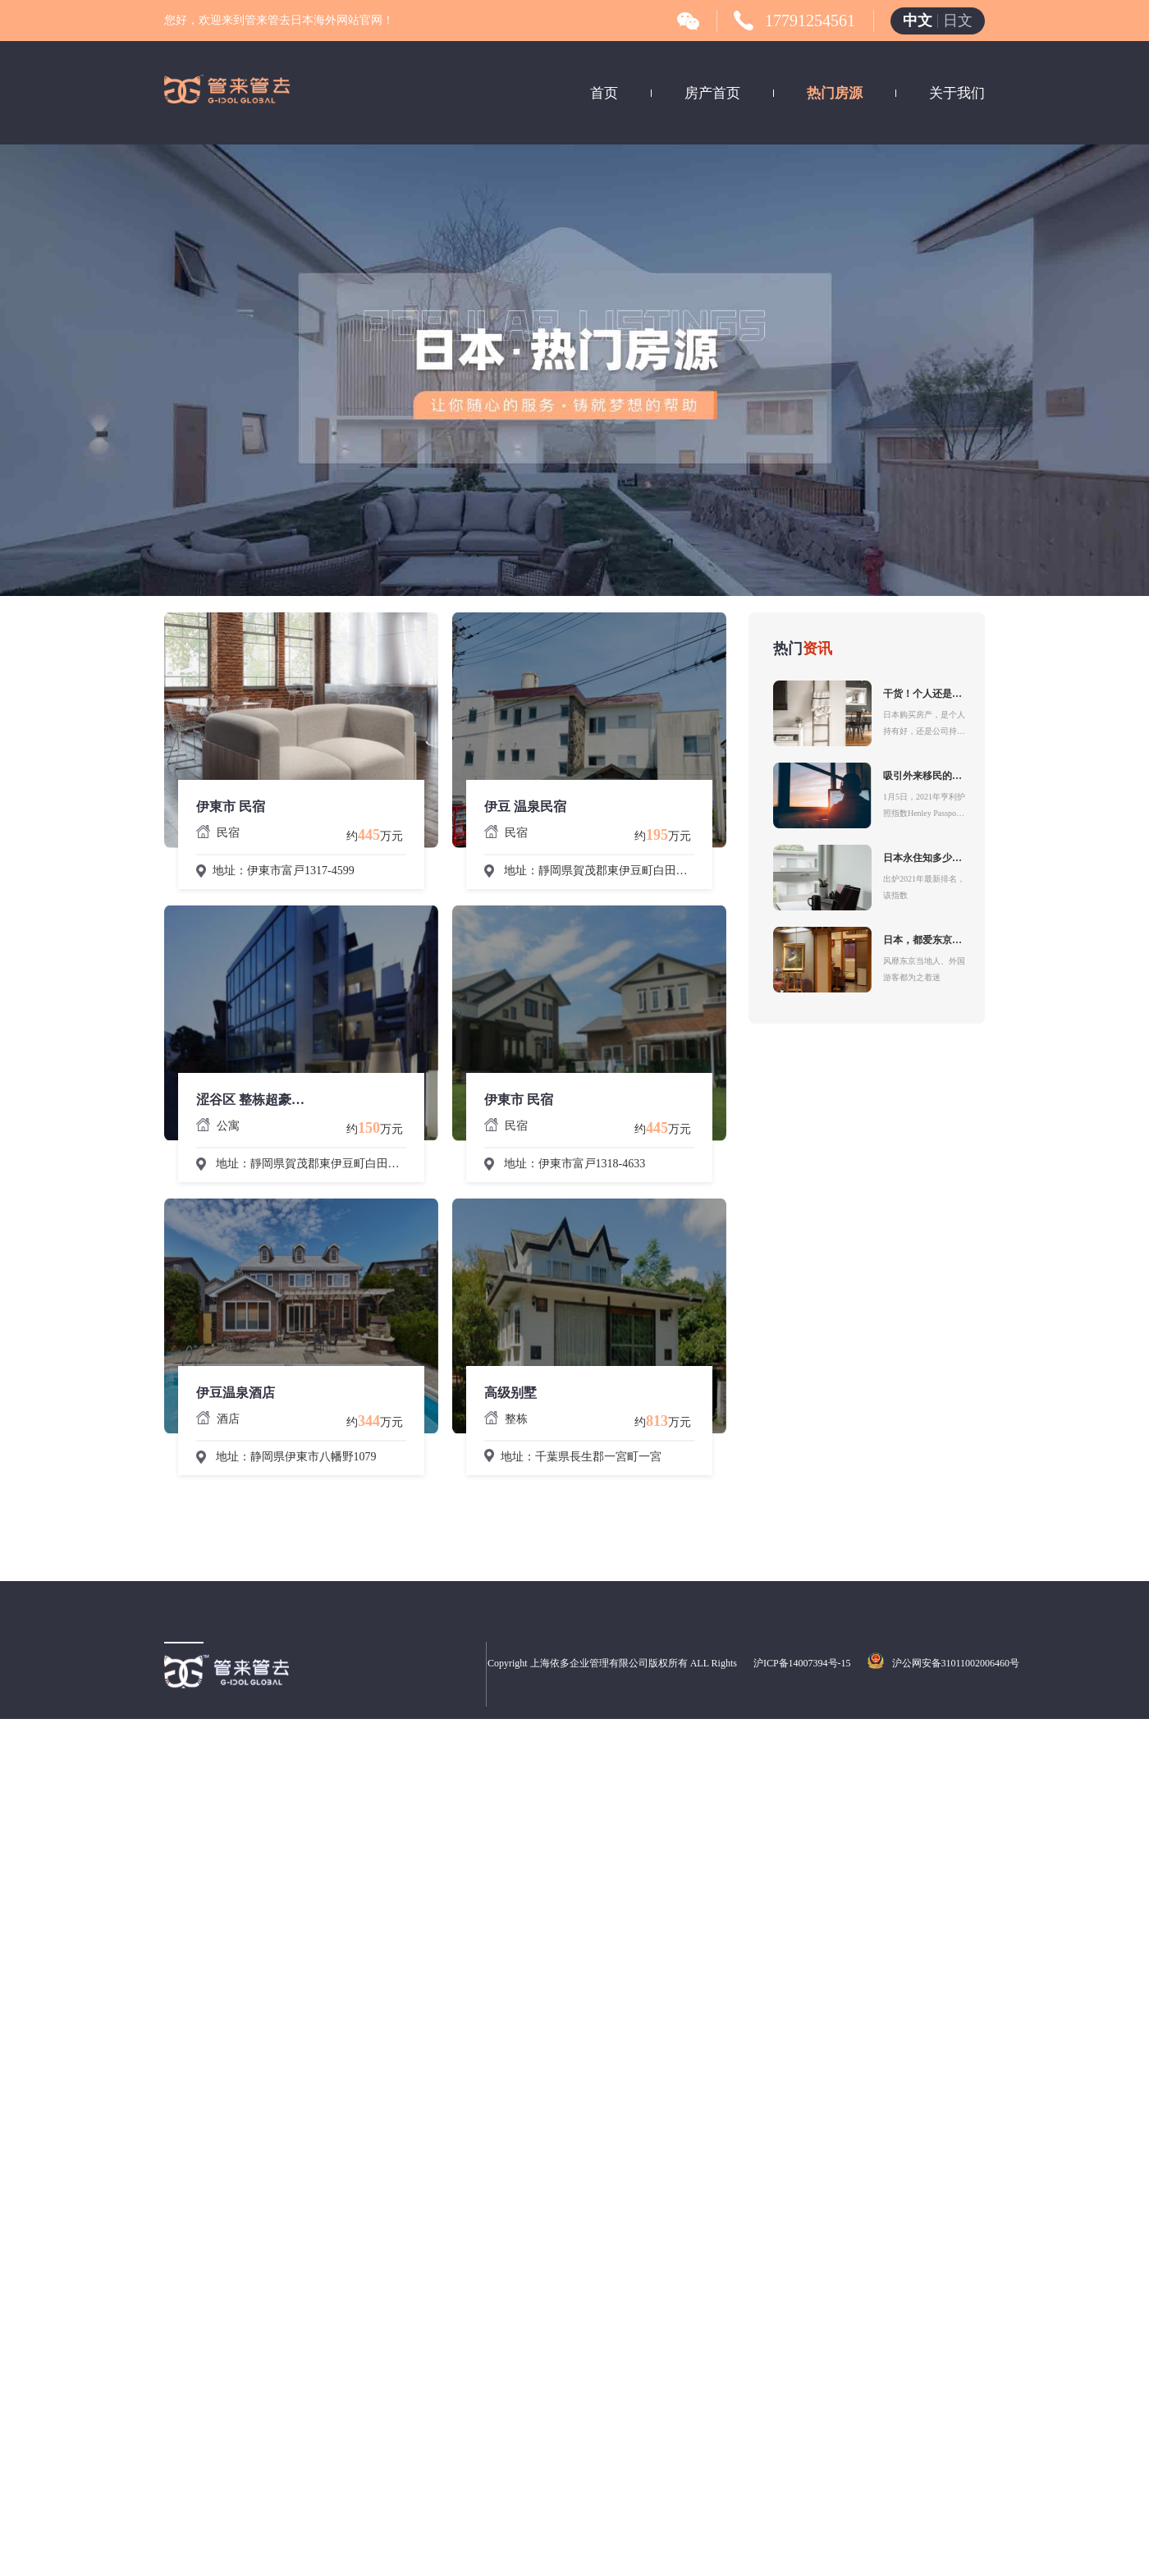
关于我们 (957, 93)
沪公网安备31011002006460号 (956, 1663)
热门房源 (835, 93)
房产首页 (712, 93)
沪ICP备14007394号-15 (802, 1663)
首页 (604, 93)
